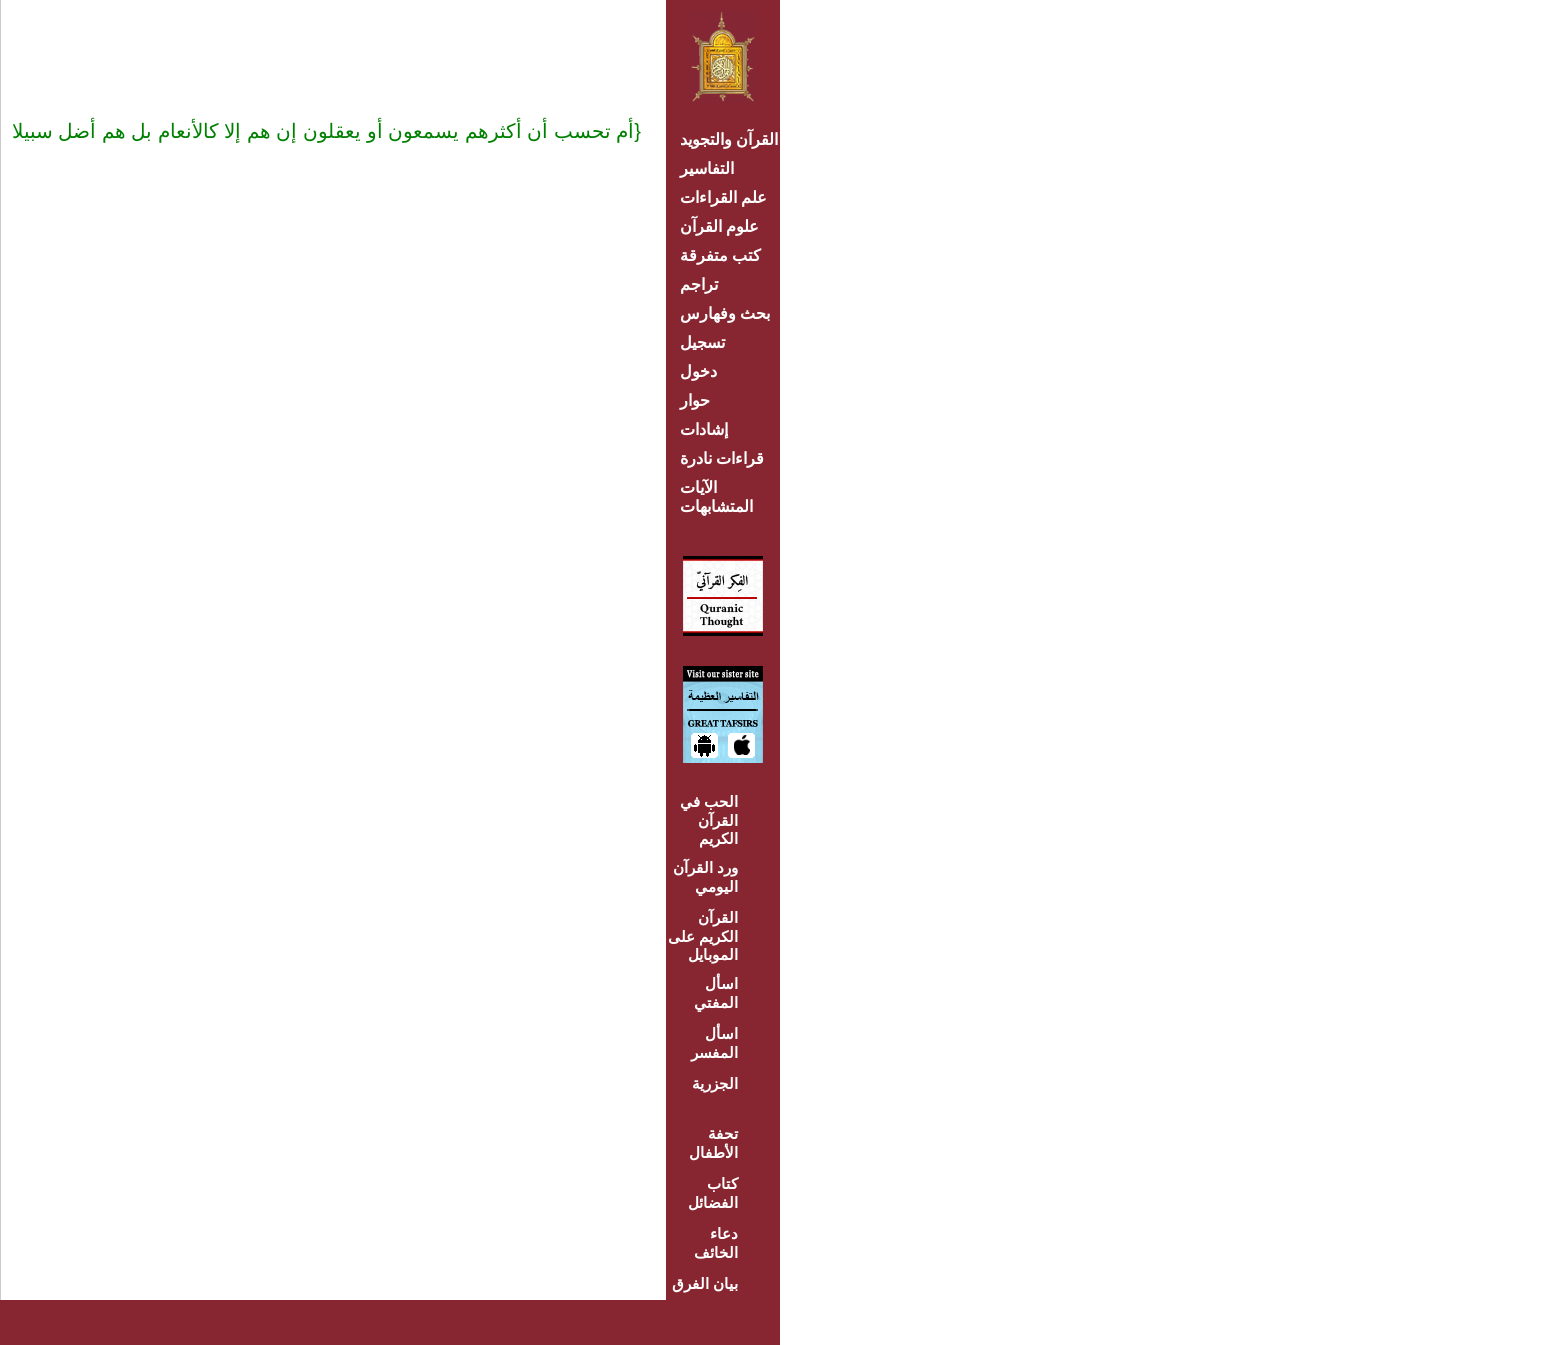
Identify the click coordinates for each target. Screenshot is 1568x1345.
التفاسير (707, 168)
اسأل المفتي (716, 993)
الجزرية (715, 1083)
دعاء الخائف (716, 1243)
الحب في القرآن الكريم (709, 820)
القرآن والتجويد (729, 139)
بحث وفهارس (729, 313)
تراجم (699, 284)
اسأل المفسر (714, 1043)
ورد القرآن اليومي (705, 877)
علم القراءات (723, 197)
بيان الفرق (705, 1283)
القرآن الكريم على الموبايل (703, 936)
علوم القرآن (719, 226)
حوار (695, 400)
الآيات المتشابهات (716, 497)
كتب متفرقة (720, 255)
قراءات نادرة (722, 458)
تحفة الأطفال (713, 1143)
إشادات (704, 429)
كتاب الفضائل (713, 1193)
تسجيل (702, 342)
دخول (698, 371)
